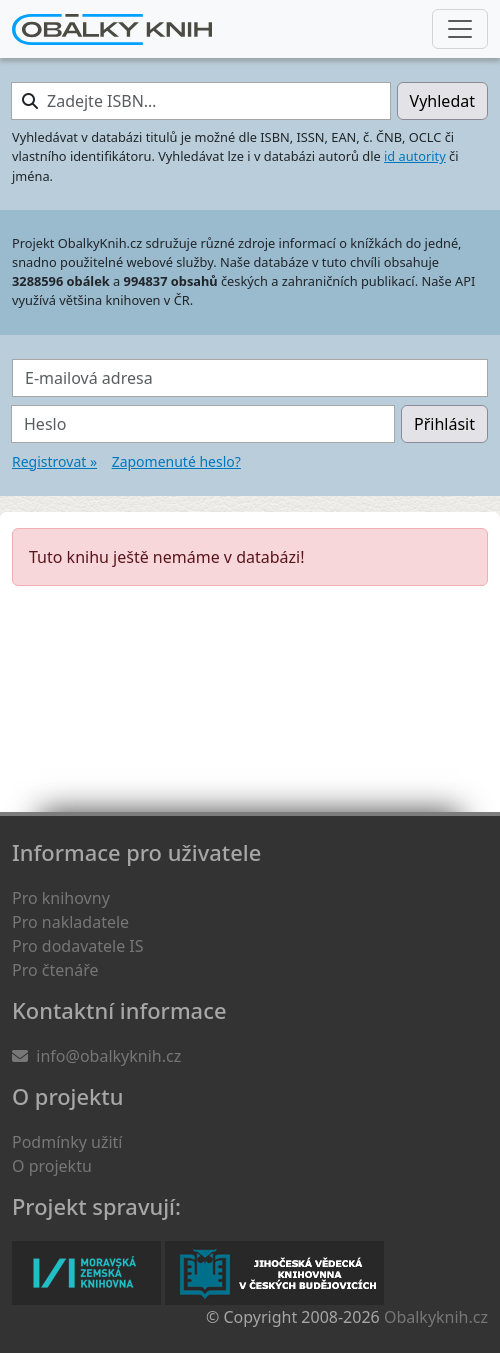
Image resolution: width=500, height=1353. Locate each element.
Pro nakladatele (70, 922)
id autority (415, 156)
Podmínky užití (67, 1142)
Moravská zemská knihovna (86, 1273)
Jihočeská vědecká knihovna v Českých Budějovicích (274, 1273)
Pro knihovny (61, 898)
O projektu (52, 1166)
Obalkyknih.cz (436, 1317)
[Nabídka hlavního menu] (460, 29)
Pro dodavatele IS (78, 946)
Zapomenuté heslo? (176, 461)
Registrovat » (54, 461)
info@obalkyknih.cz (108, 1056)
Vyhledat (442, 101)
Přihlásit (444, 424)
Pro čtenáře (55, 970)
